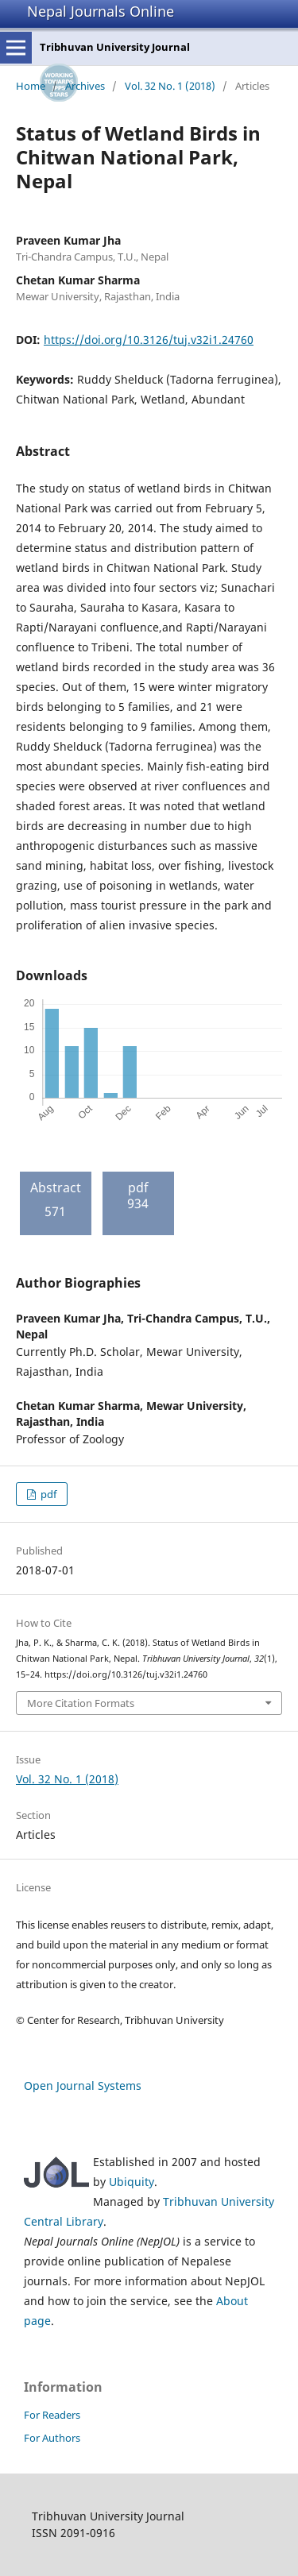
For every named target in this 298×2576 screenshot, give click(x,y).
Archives (85, 86)
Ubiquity (131, 2181)
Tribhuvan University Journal (115, 47)
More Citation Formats (80, 1703)
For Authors (52, 2438)
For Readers (52, 2415)
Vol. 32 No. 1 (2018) (170, 86)
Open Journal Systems (82, 2085)
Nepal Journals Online (100, 11)
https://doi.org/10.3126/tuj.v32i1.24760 (148, 339)
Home (30, 86)
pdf (47, 1494)
